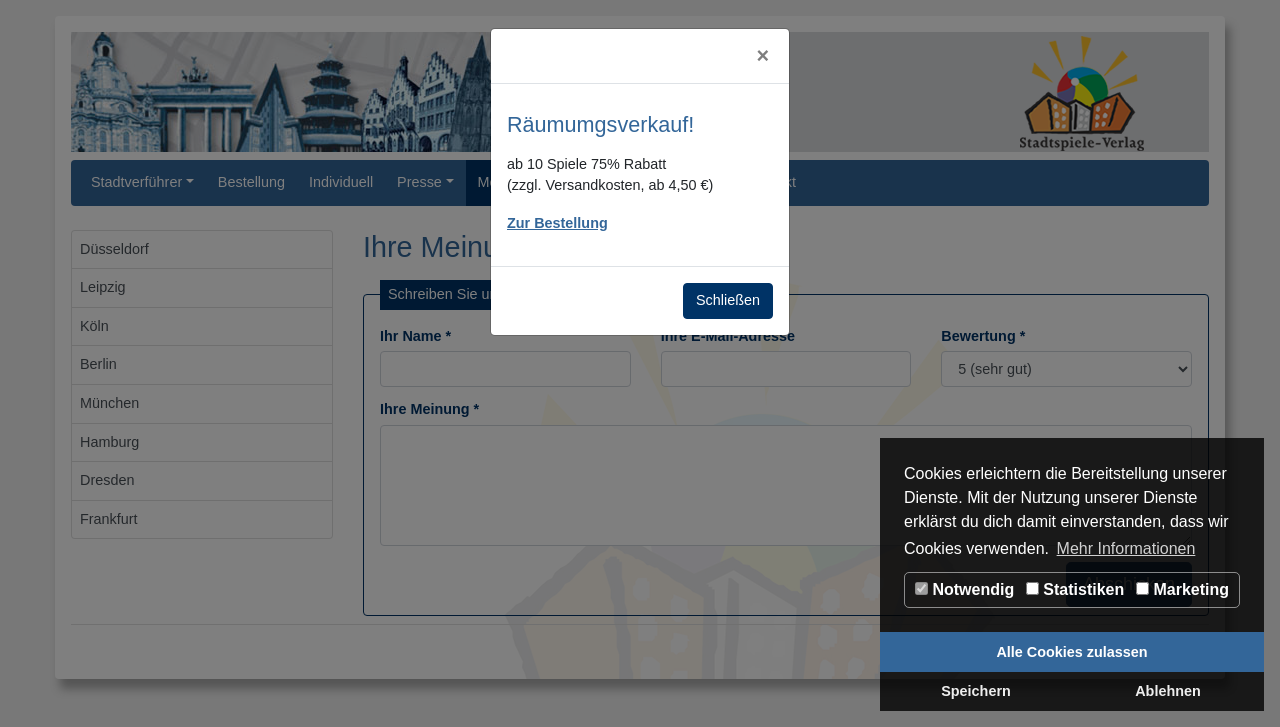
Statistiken (1075, 589)
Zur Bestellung (557, 223)
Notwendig (964, 589)
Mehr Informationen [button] (1126, 548)
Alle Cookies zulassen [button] (1071, 652)
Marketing (1182, 589)
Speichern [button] (976, 691)
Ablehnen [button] (1168, 691)
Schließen (728, 300)
